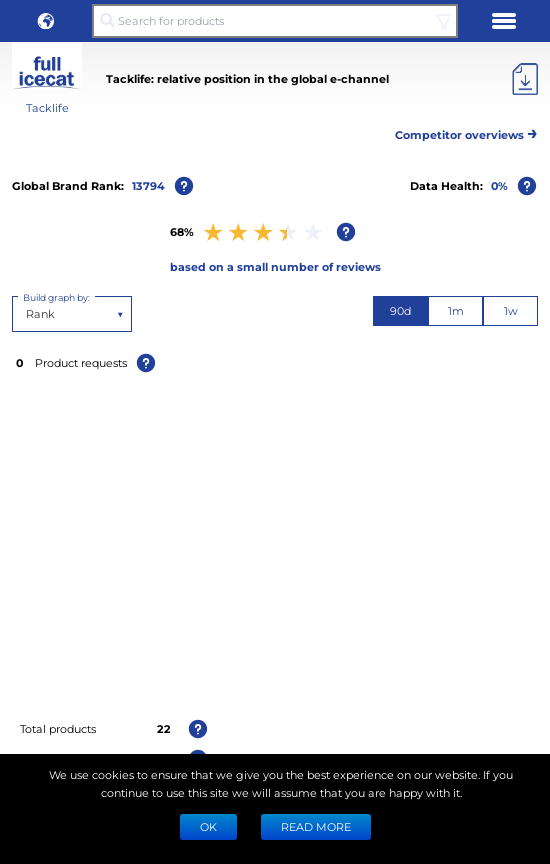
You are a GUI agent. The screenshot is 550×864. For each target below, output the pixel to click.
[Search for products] (275, 21)
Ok (208, 826)
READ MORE (316, 826)
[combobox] (27, 314)
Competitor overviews (466, 131)
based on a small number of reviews (275, 266)
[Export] (525, 79)
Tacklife (47, 107)
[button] (46, 21)
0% (499, 185)
